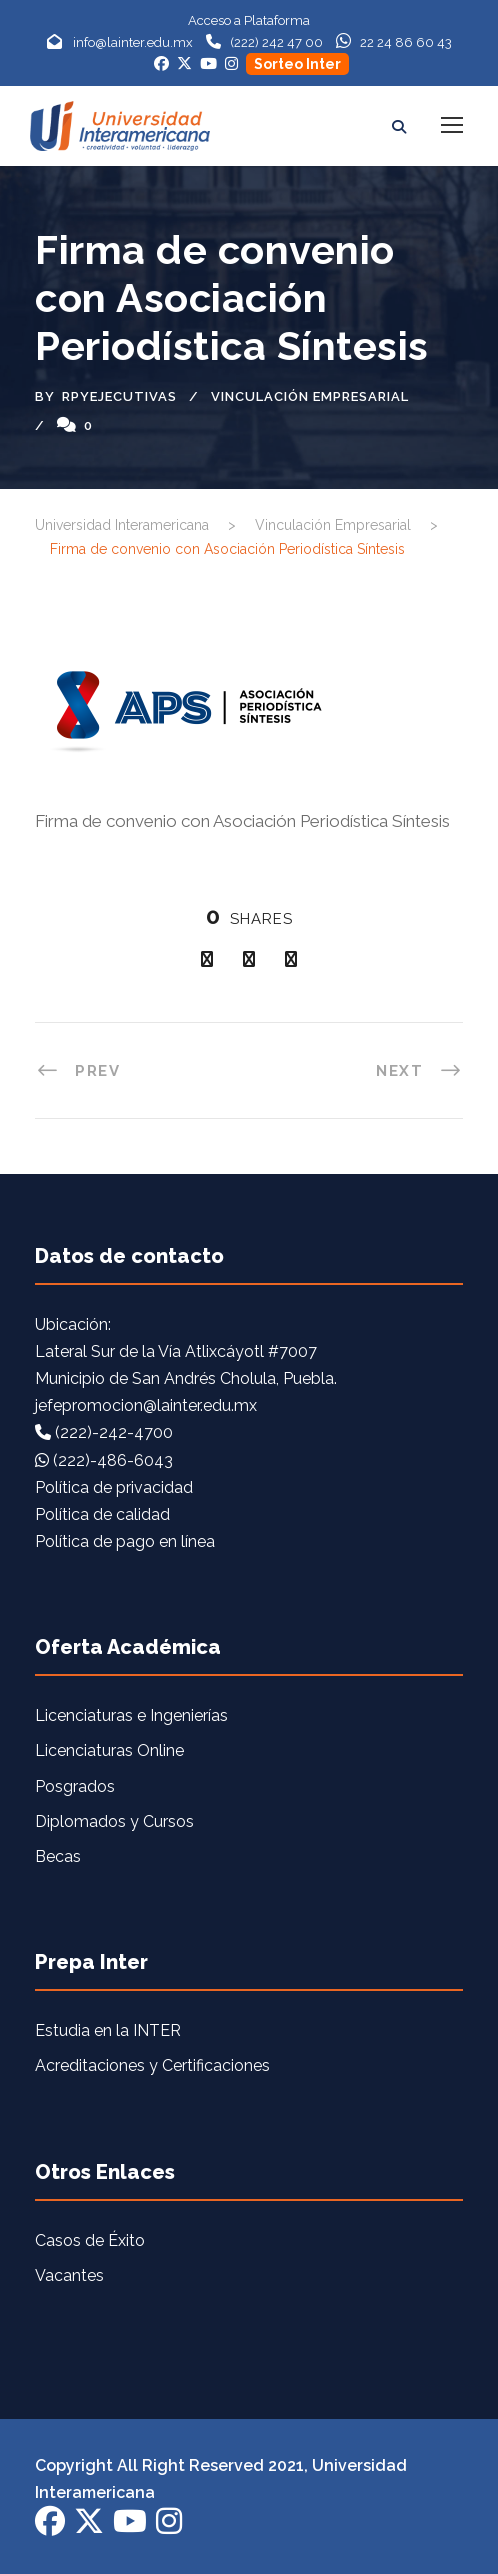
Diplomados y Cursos (114, 1821)
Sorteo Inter (297, 64)
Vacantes (69, 2275)
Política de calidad (102, 1514)
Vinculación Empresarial (310, 396)
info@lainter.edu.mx (133, 42)
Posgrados (75, 1786)
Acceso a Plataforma (249, 20)
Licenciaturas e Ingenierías (131, 1715)
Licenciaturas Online (109, 1750)
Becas (58, 1856)
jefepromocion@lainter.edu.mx (146, 1405)
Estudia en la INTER (108, 2030)
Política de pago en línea (125, 1541)
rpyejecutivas (119, 396)
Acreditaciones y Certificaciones (152, 2065)
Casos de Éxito (90, 2240)
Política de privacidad (114, 1487)
